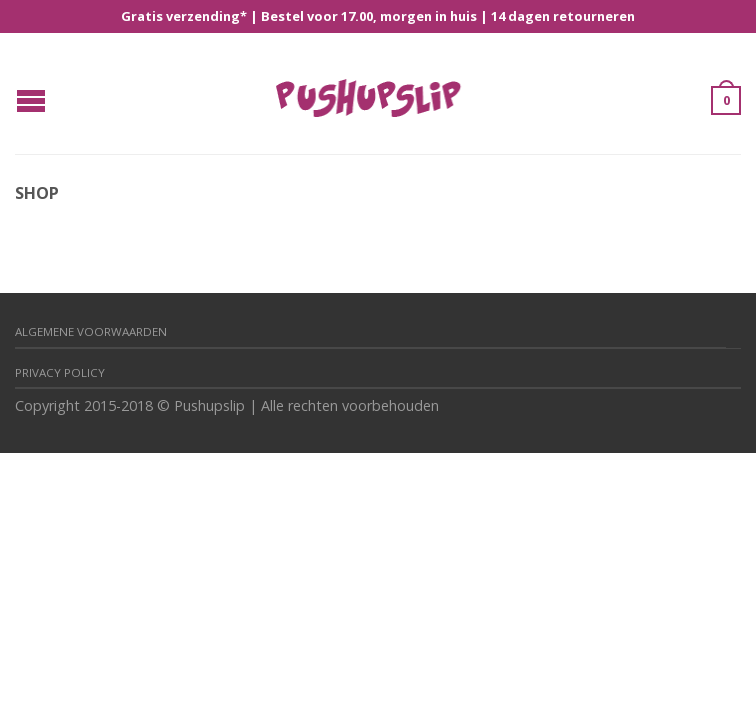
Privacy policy (60, 372)
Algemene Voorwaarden (91, 331)
